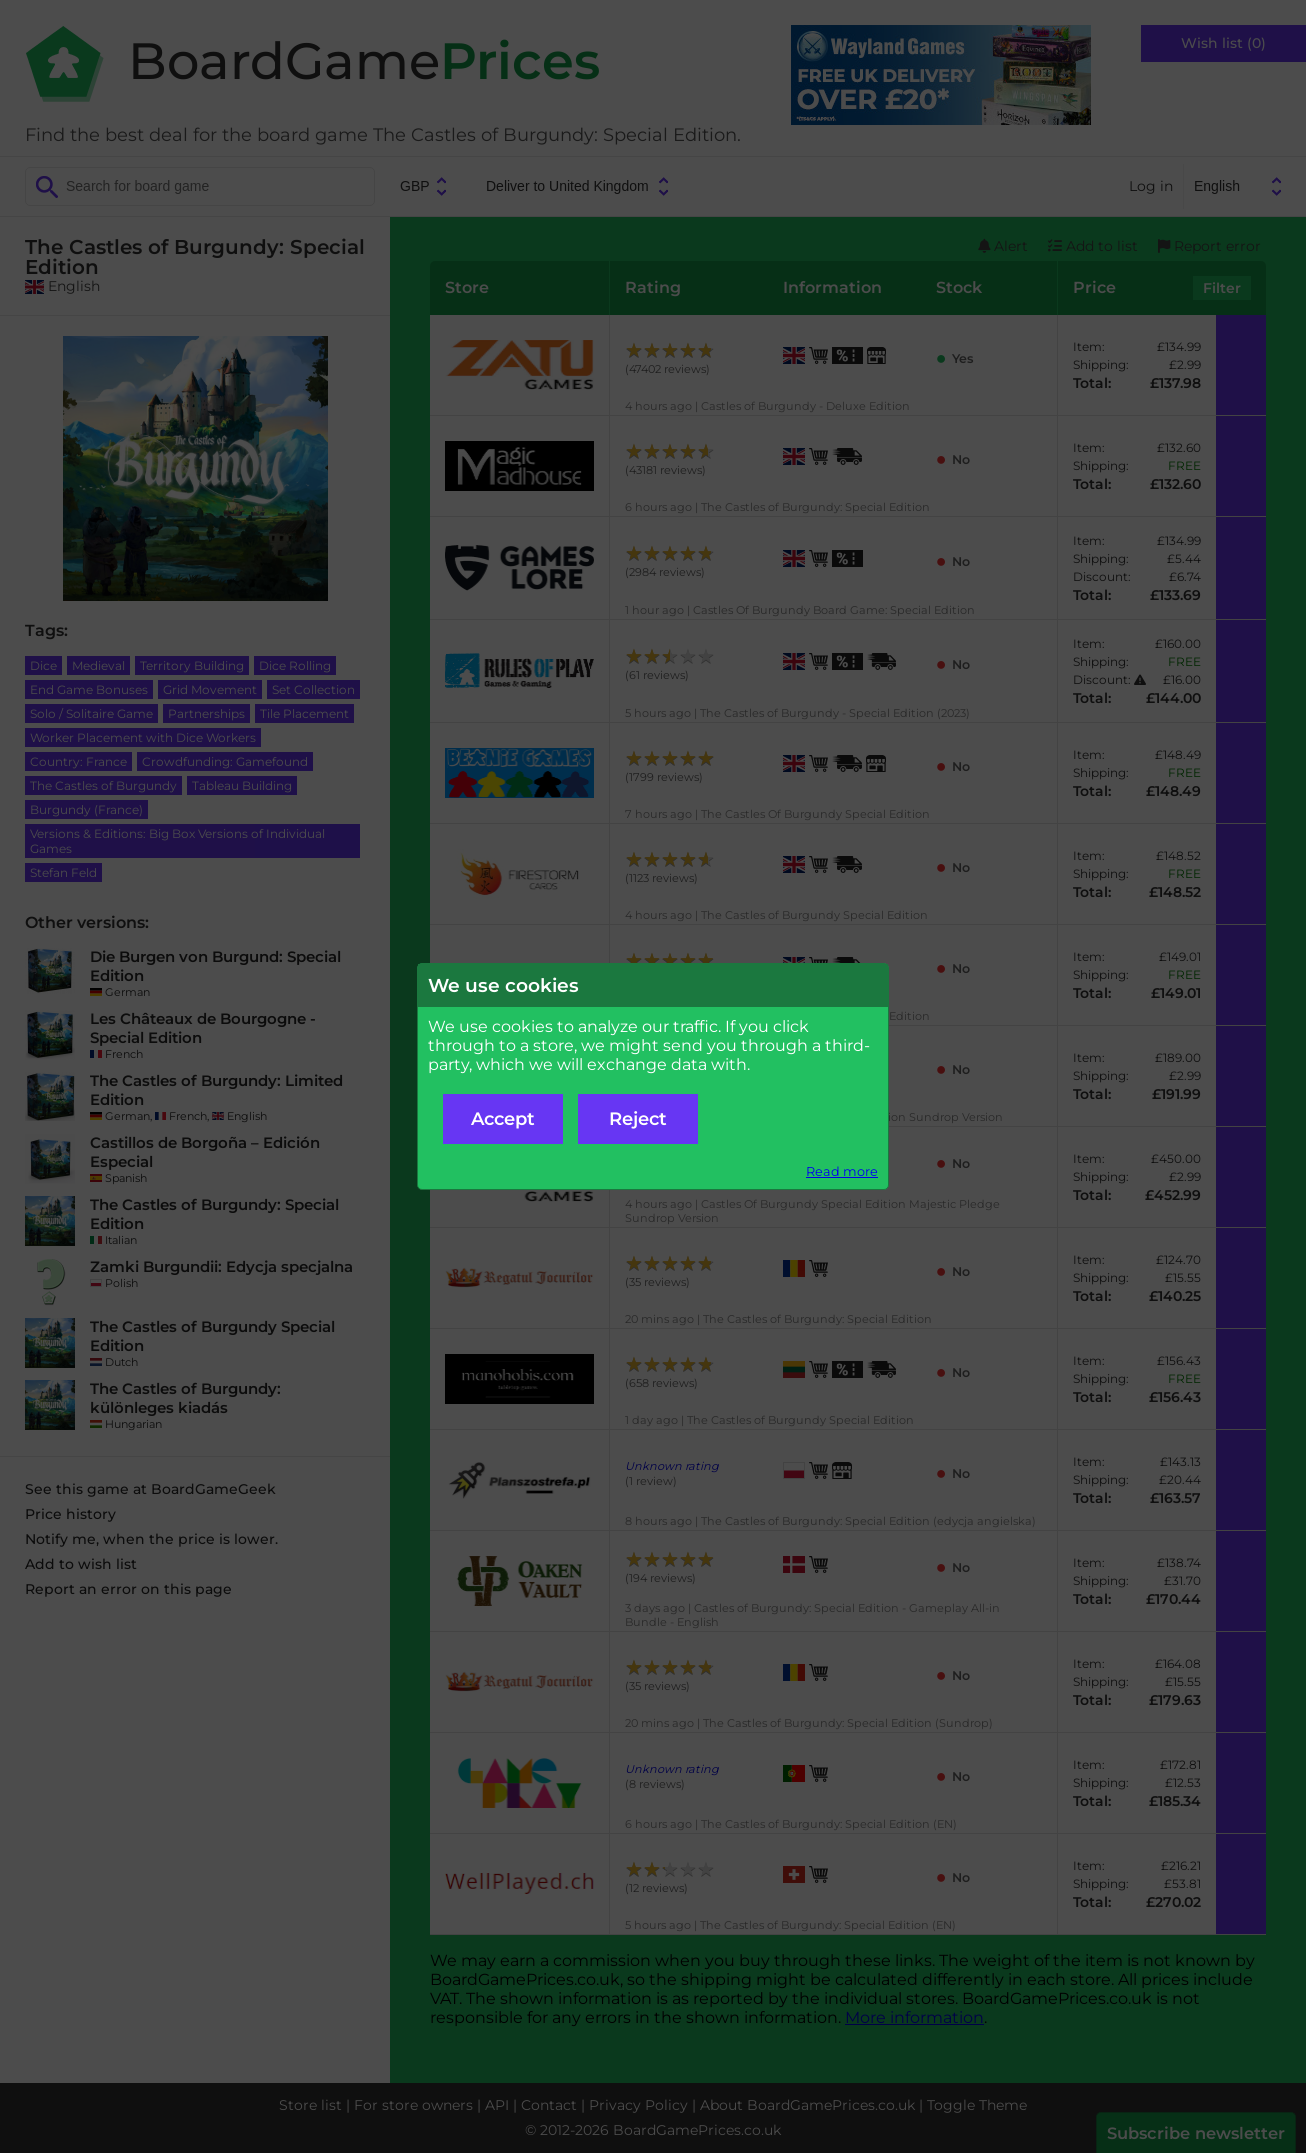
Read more (842, 1171)
